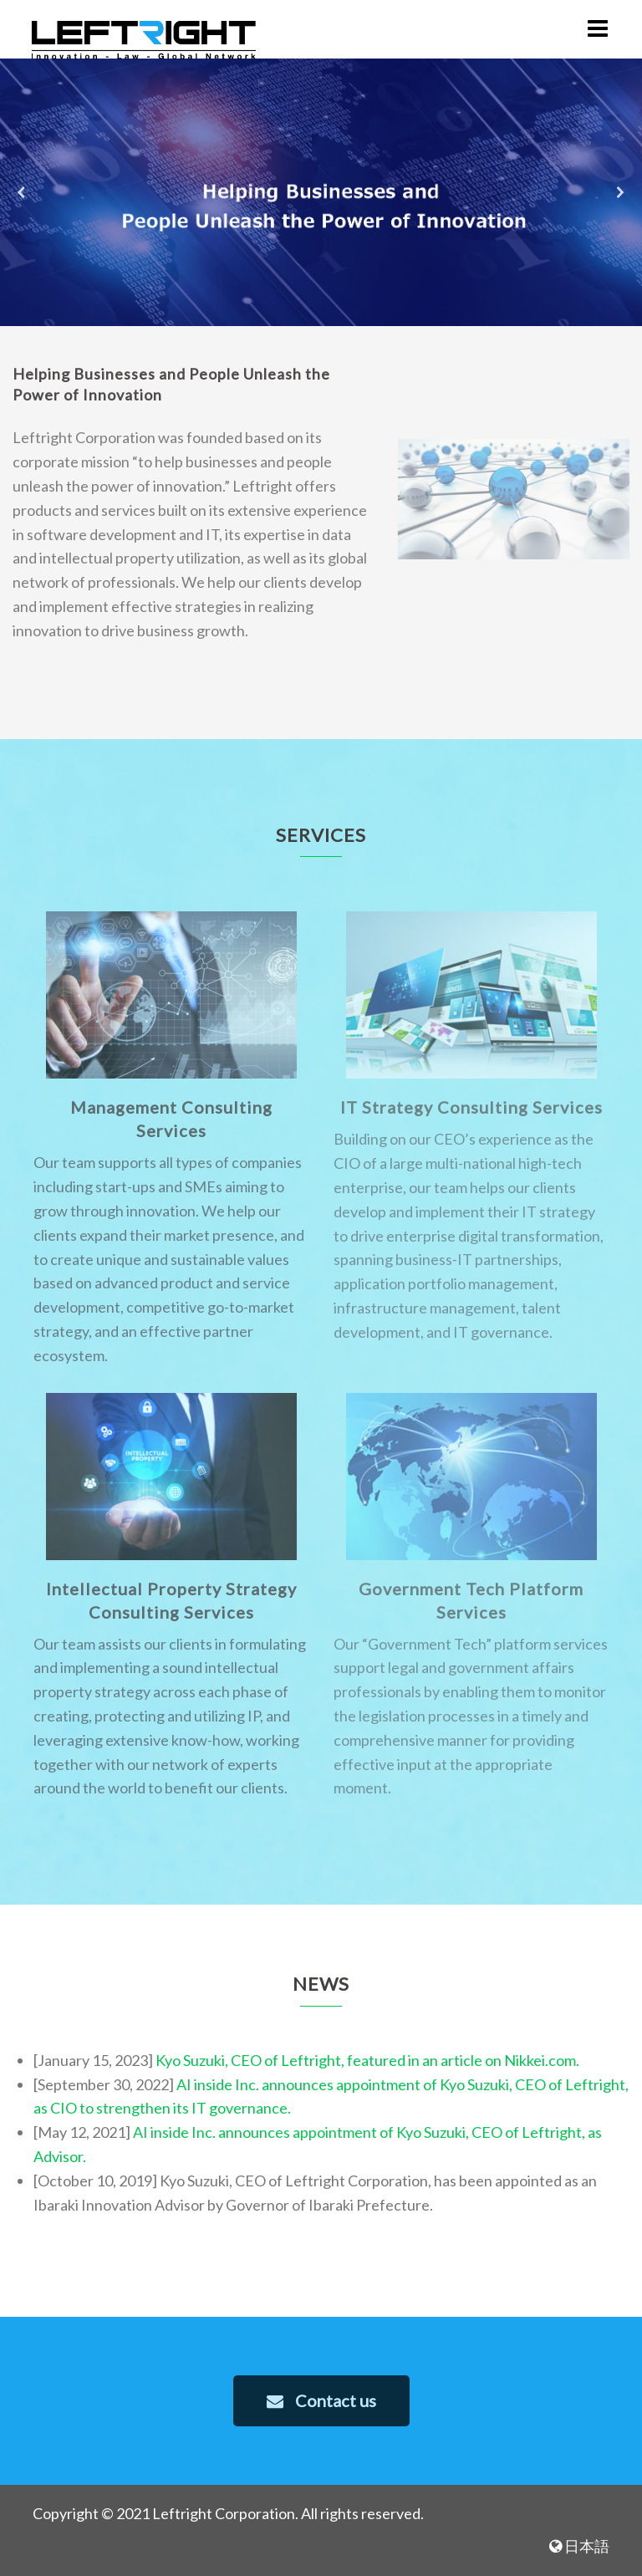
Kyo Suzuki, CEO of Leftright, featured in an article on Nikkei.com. (367, 2060)
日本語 (579, 2546)
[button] (22, 192)
